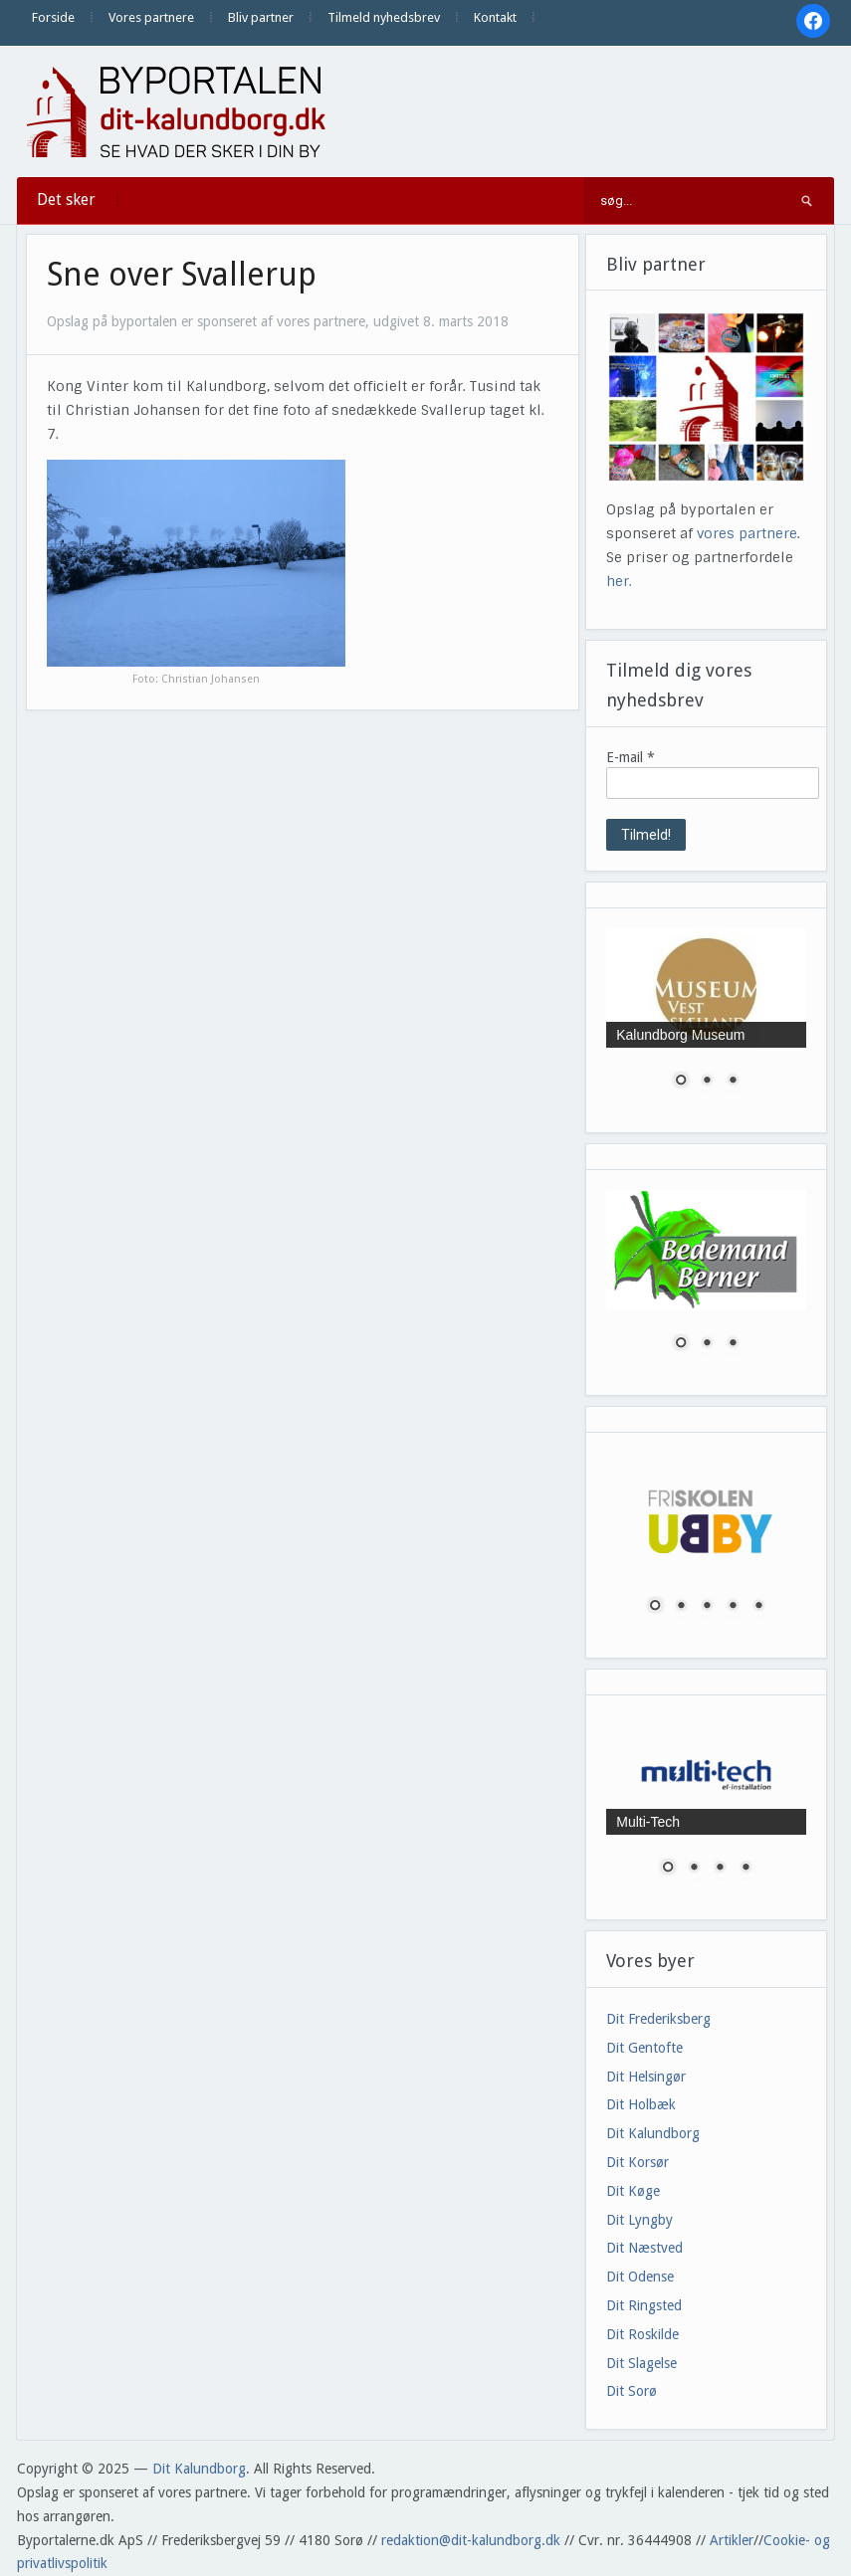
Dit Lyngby (639, 2220)
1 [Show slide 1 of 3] (681, 1081)
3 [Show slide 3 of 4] (720, 1869)
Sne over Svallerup (182, 275)
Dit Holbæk (641, 2104)
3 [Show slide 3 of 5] (707, 1607)
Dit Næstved (644, 2248)
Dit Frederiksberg (658, 2019)
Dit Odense (640, 2276)
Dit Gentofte (644, 2048)
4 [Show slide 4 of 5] (733, 1607)
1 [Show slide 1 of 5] (655, 1607)
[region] (706, 1020)
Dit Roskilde (642, 2334)
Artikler (731, 2540)
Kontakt (495, 17)
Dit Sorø (631, 2391)
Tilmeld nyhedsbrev (383, 17)
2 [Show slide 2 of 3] (707, 1081)
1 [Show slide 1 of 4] (668, 1869)
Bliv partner (261, 17)
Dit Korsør (637, 2162)
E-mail (630, 757)
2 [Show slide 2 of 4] (694, 1869)
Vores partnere (151, 17)
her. (619, 581)
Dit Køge (633, 2191)
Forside (53, 17)
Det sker (66, 199)
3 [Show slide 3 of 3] (733, 1081)
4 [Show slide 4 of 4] (745, 1869)
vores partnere (747, 533)
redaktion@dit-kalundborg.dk (470, 2540)
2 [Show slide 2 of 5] (681, 1607)
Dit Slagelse (641, 2363)
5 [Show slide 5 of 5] (758, 1607)
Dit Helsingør (646, 2076)
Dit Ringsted (644, 2305)
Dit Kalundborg (653, 2133)
